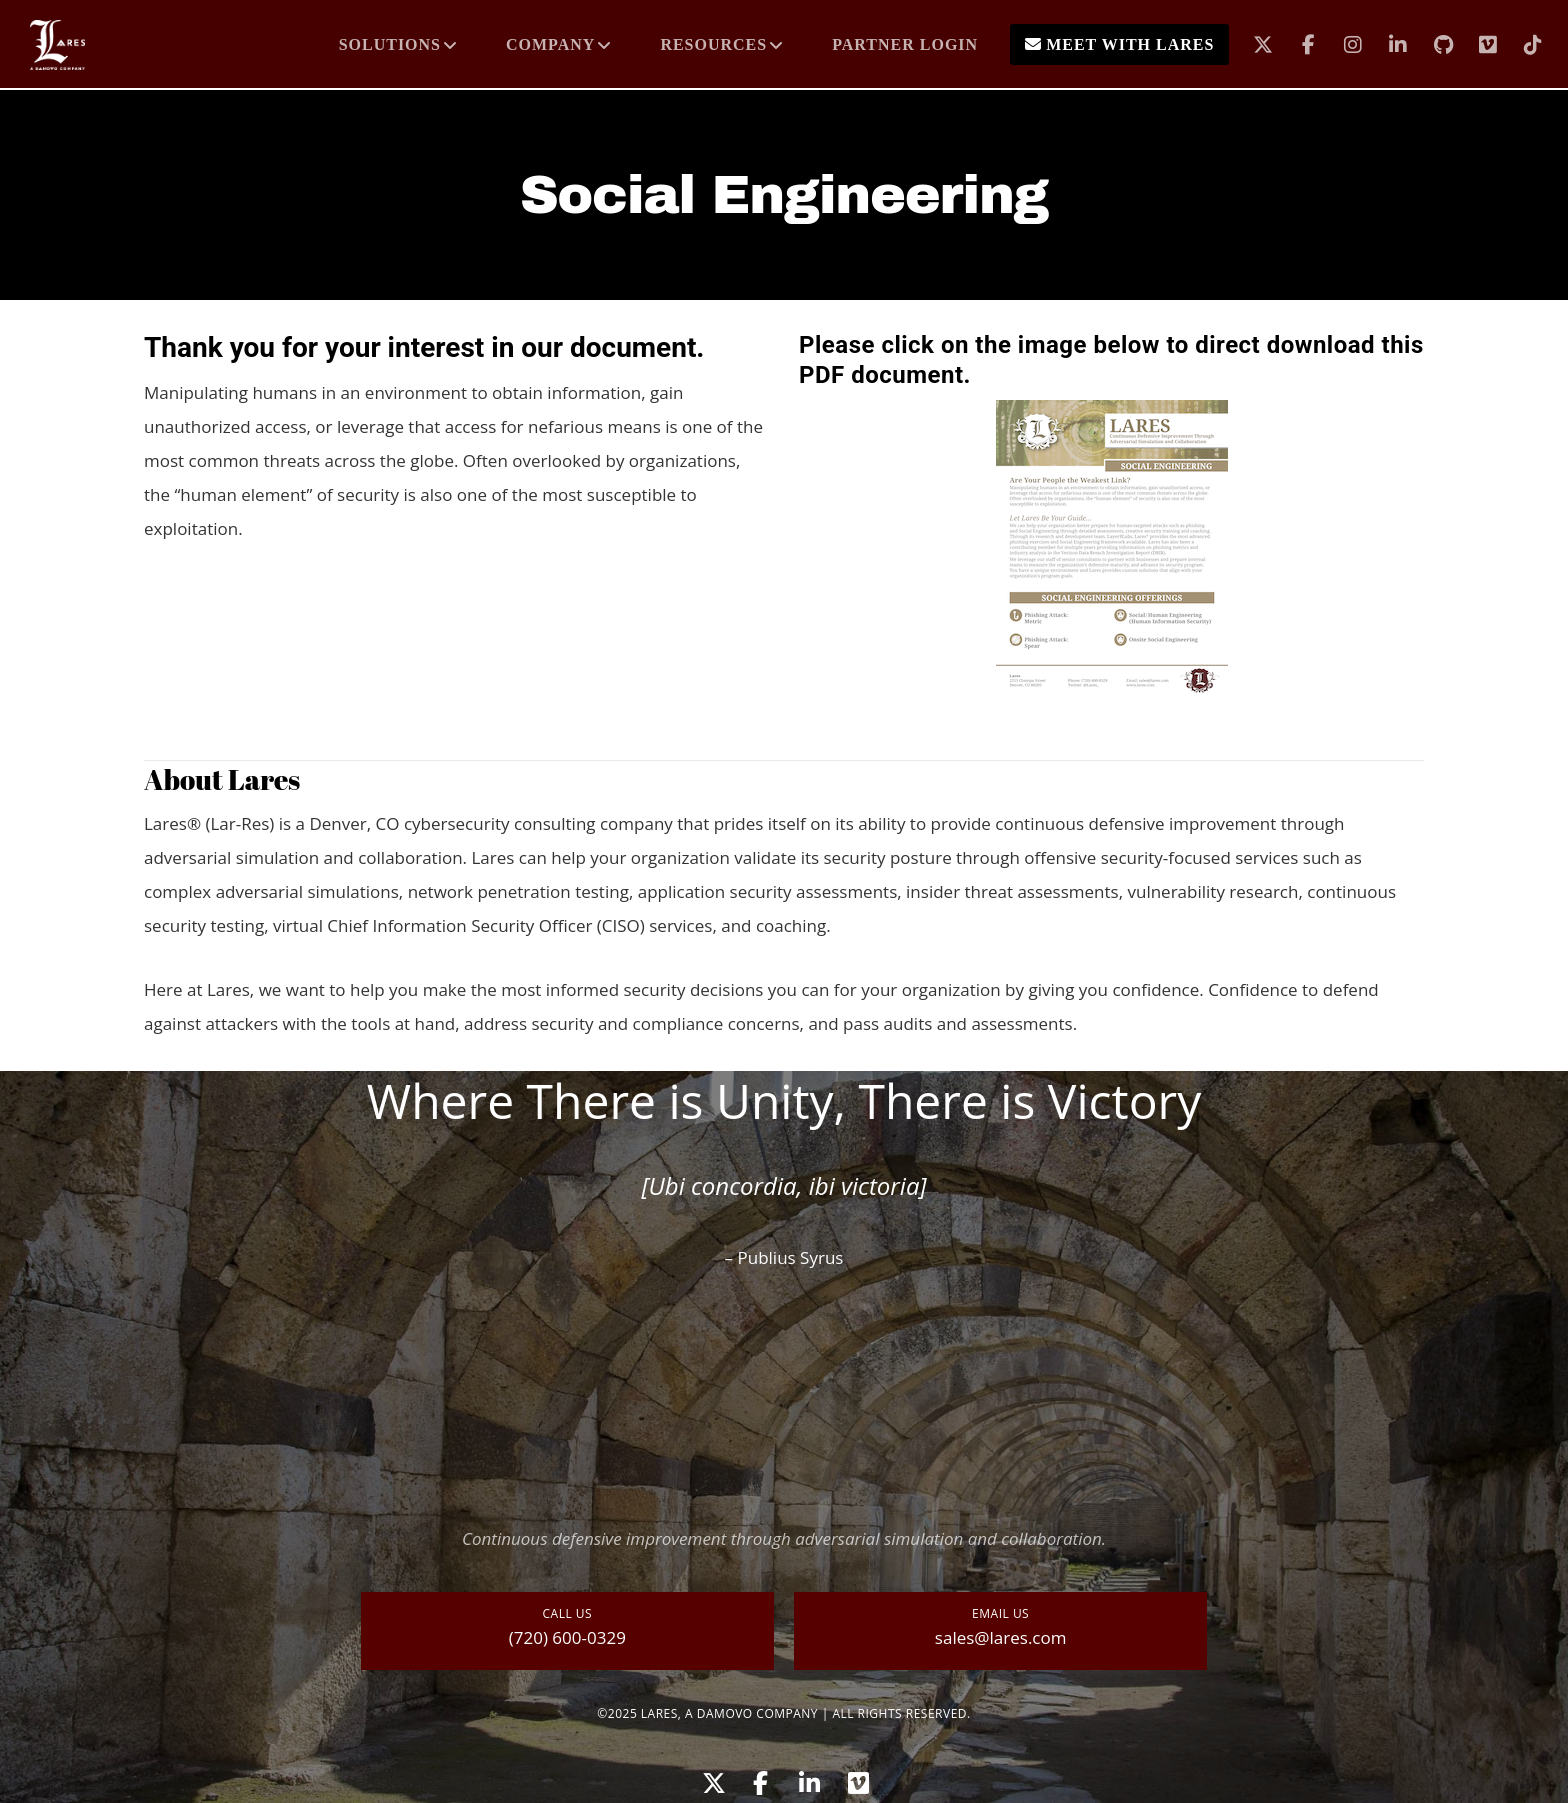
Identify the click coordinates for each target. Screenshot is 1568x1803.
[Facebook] (1295, 45)
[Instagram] (1340, 45)
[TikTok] (1520, 45)
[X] (1250, 45)
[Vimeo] (1475, 45)
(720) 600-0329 (567, 1637)
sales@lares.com (1001, 1637)
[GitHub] (1430, 45)
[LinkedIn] (1385, 45)
